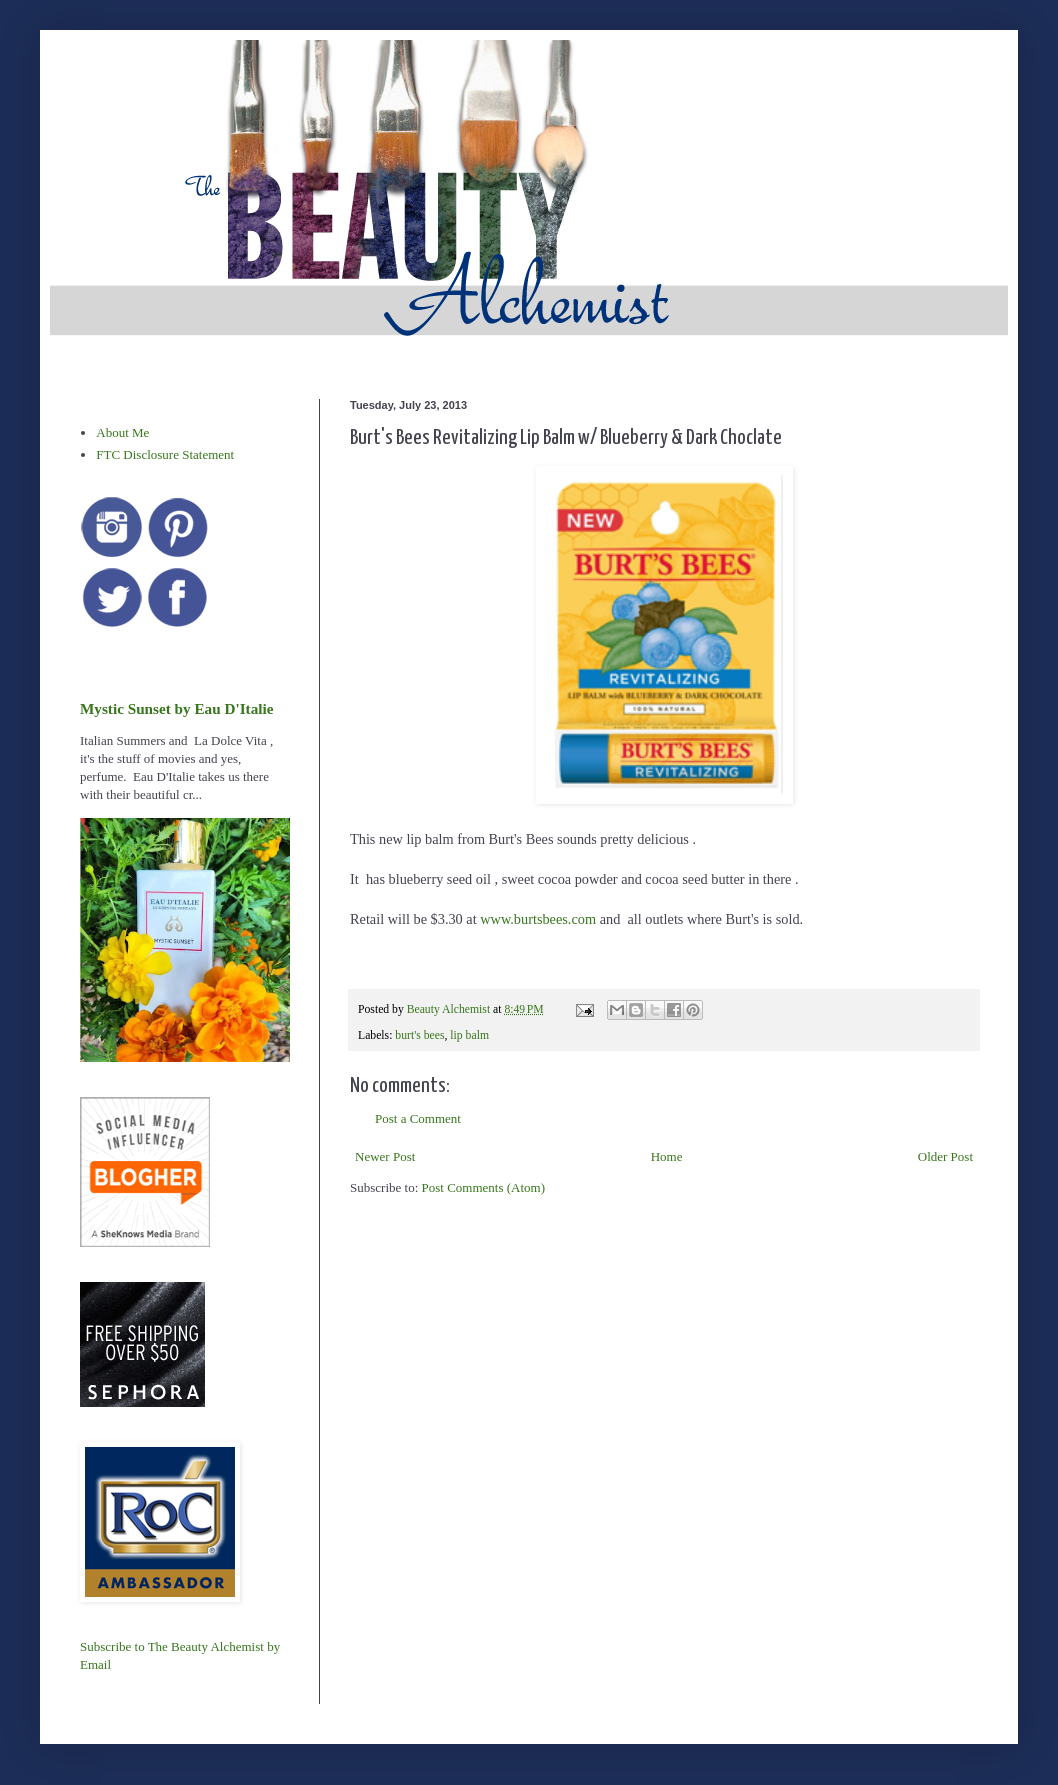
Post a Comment (418, 1118)
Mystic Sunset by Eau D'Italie (176, 708)
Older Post (945, 1156)
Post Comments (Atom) (484, 1187)
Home (667, 1156)
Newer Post (385, 1156)
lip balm (469, 1035)
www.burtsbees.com (538, 919)
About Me (122, 432)
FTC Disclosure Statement (165, 454)
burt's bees (419, 1035)
